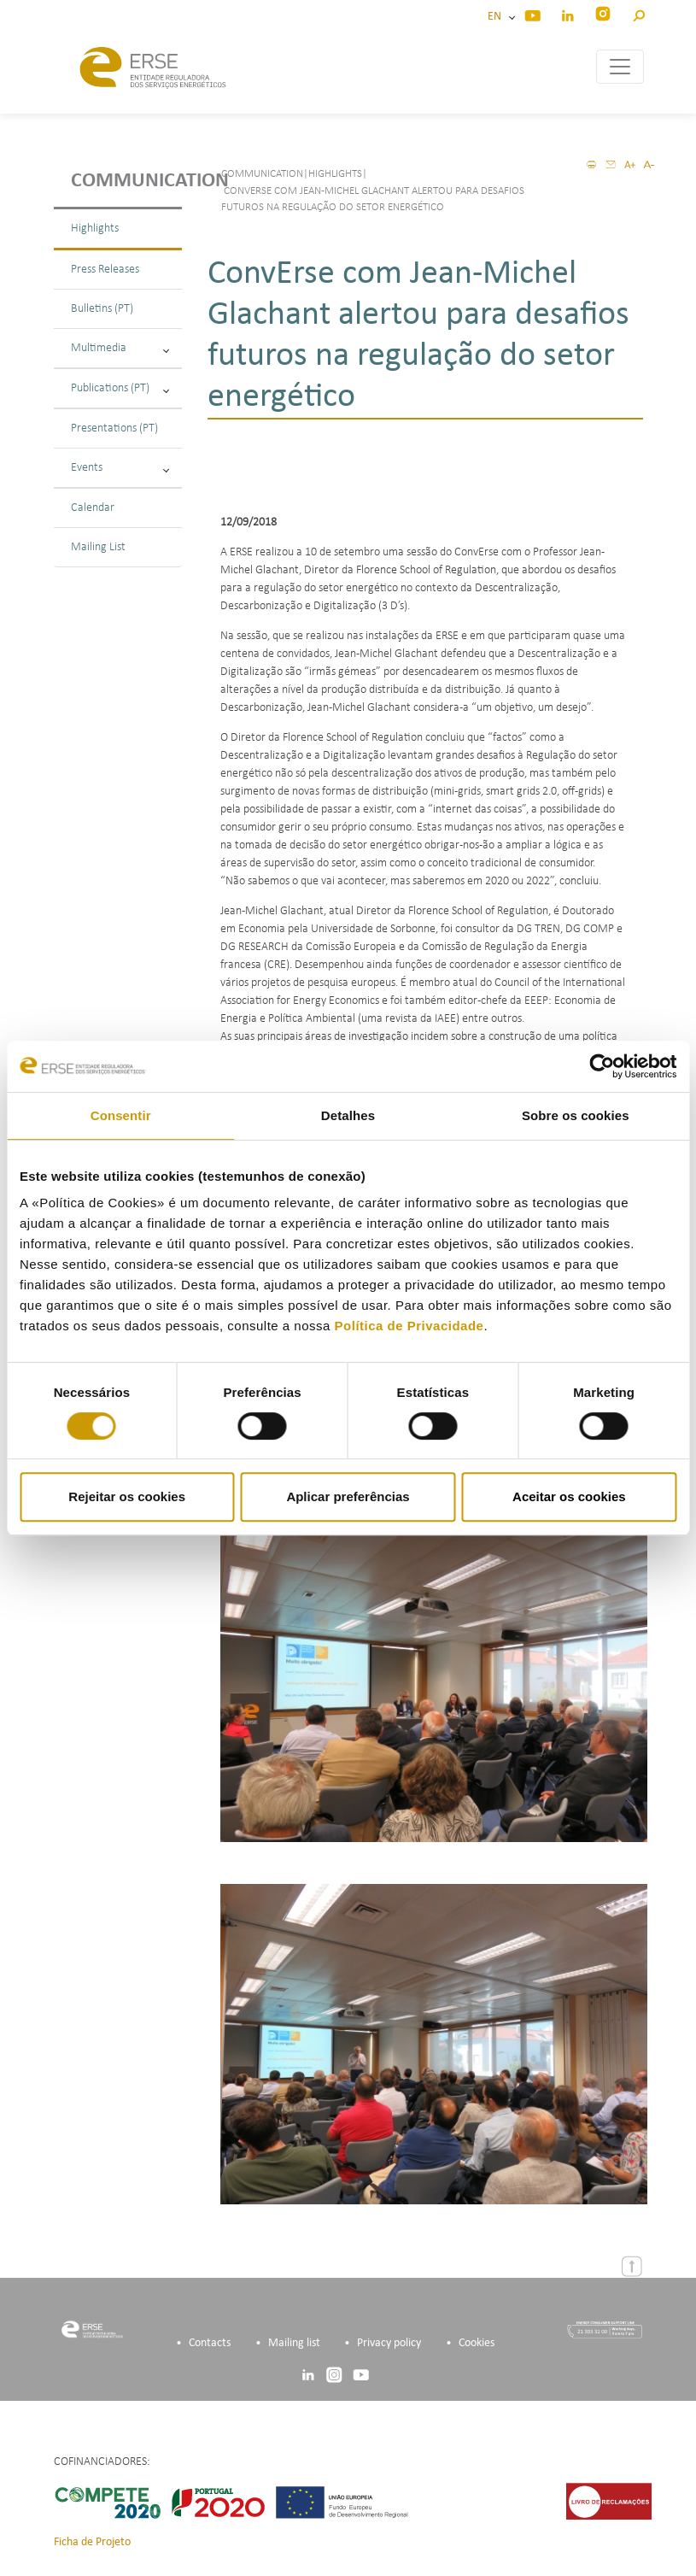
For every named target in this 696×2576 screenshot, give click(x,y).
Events (120, 467)
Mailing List (98, 547)
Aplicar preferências (347, 1496)
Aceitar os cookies (569, 1496)
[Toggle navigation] (620, 67)
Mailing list (294, 2343)
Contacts (210, 2343)
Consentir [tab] (121, 1115)
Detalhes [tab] (348, 1115)
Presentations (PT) (114, 428)
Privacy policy (389, 2343)
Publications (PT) (120, 388)
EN (497, 16)
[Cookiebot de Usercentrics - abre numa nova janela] (601, 1066)
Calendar (92, 508)
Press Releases (105, 269)
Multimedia (120, 348)
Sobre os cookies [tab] (575, 1115)
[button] (638, 13)
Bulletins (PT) (102, 308)
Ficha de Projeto (92, 2542)
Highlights (95, 228)
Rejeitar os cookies (126, 1496)
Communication (126, 181)
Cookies (476, 2343)
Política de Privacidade (409, 1325)
